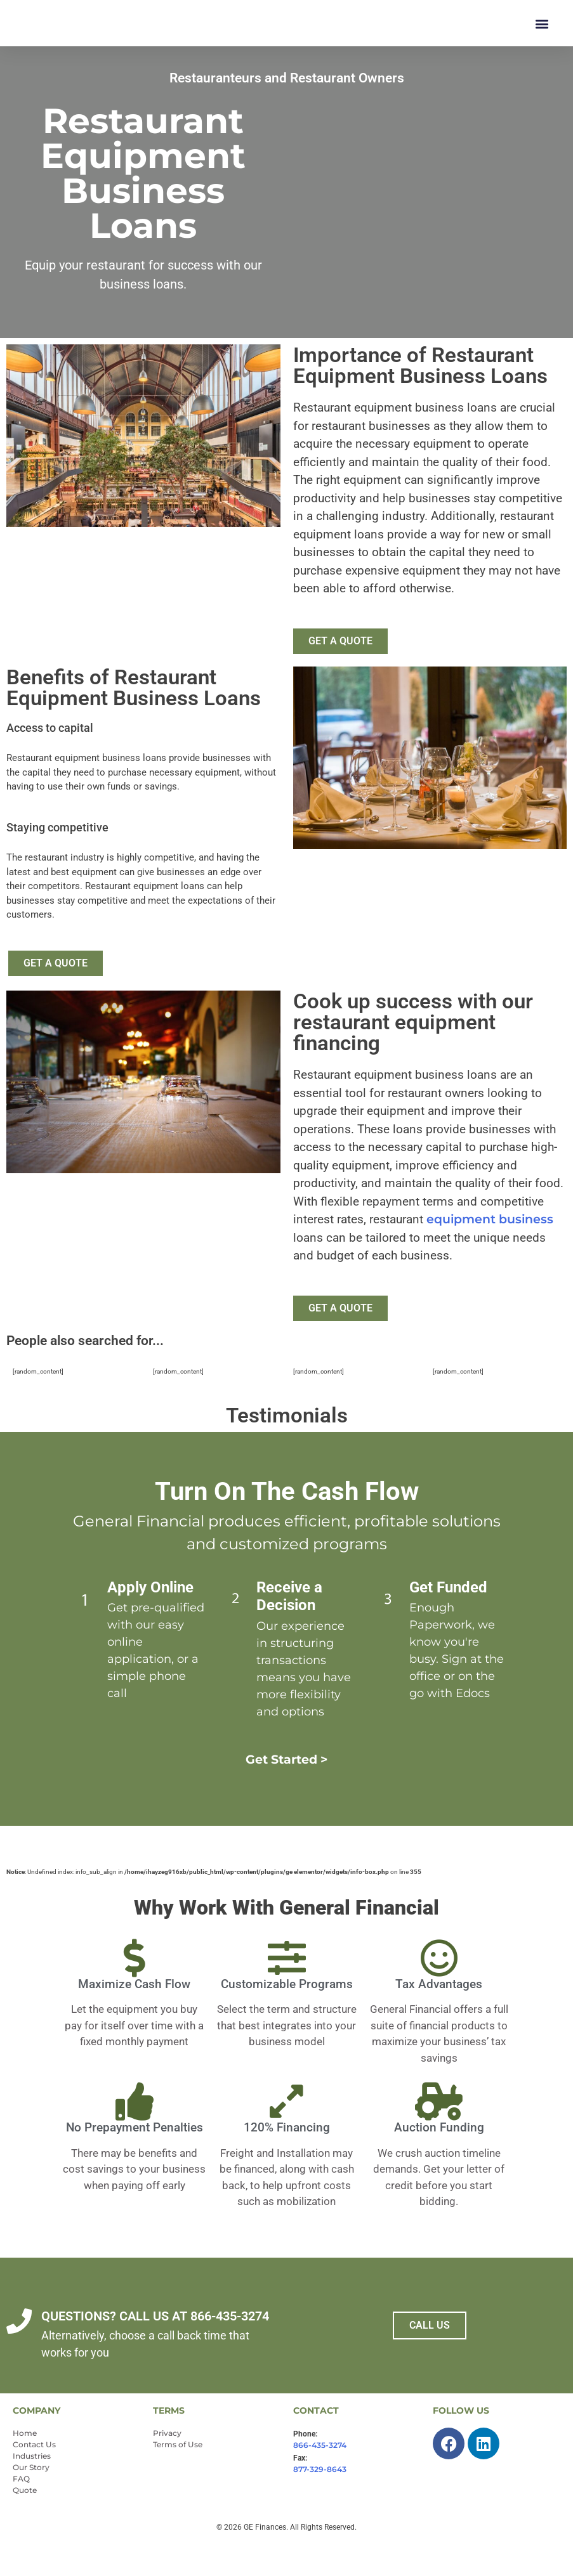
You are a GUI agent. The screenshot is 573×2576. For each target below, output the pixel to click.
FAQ (21, 2509)
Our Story (31, 2497)
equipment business (489, 1249)
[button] (542, 38)
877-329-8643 (319, 2499)
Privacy (167, 2463)
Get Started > (286, 1790)
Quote (25, 2520)
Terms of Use (177, 2475)
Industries (32, 2486)
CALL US (429, 2356)
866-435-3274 (319, 2475)
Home (25, 2463)
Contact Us (34, 2475)
